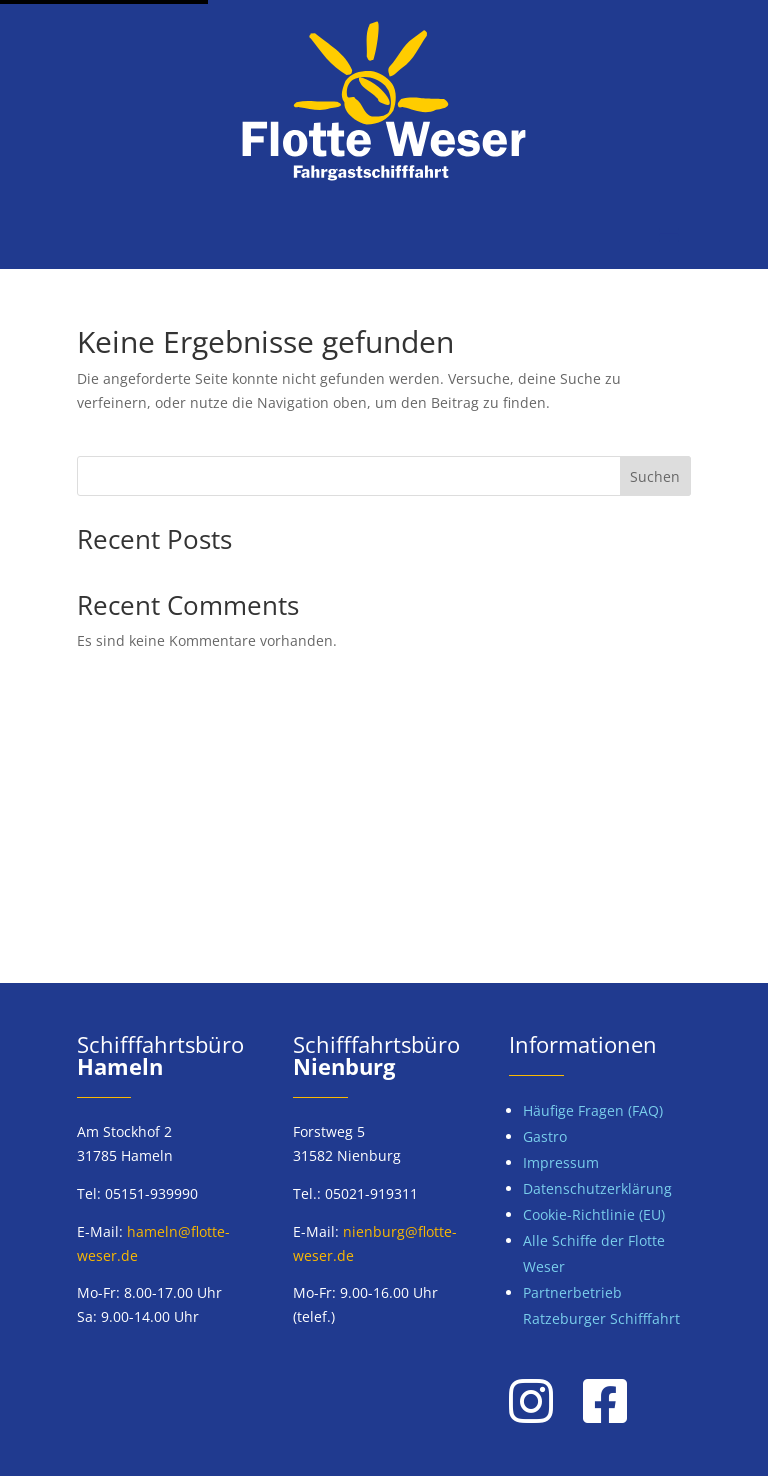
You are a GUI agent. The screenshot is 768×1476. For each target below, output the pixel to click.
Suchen (655, 476)
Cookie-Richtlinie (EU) (594, 1214)
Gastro (545, 1136)
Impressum (561, 1162)
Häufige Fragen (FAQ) (593, 1110)
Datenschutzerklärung (597, 1188)
